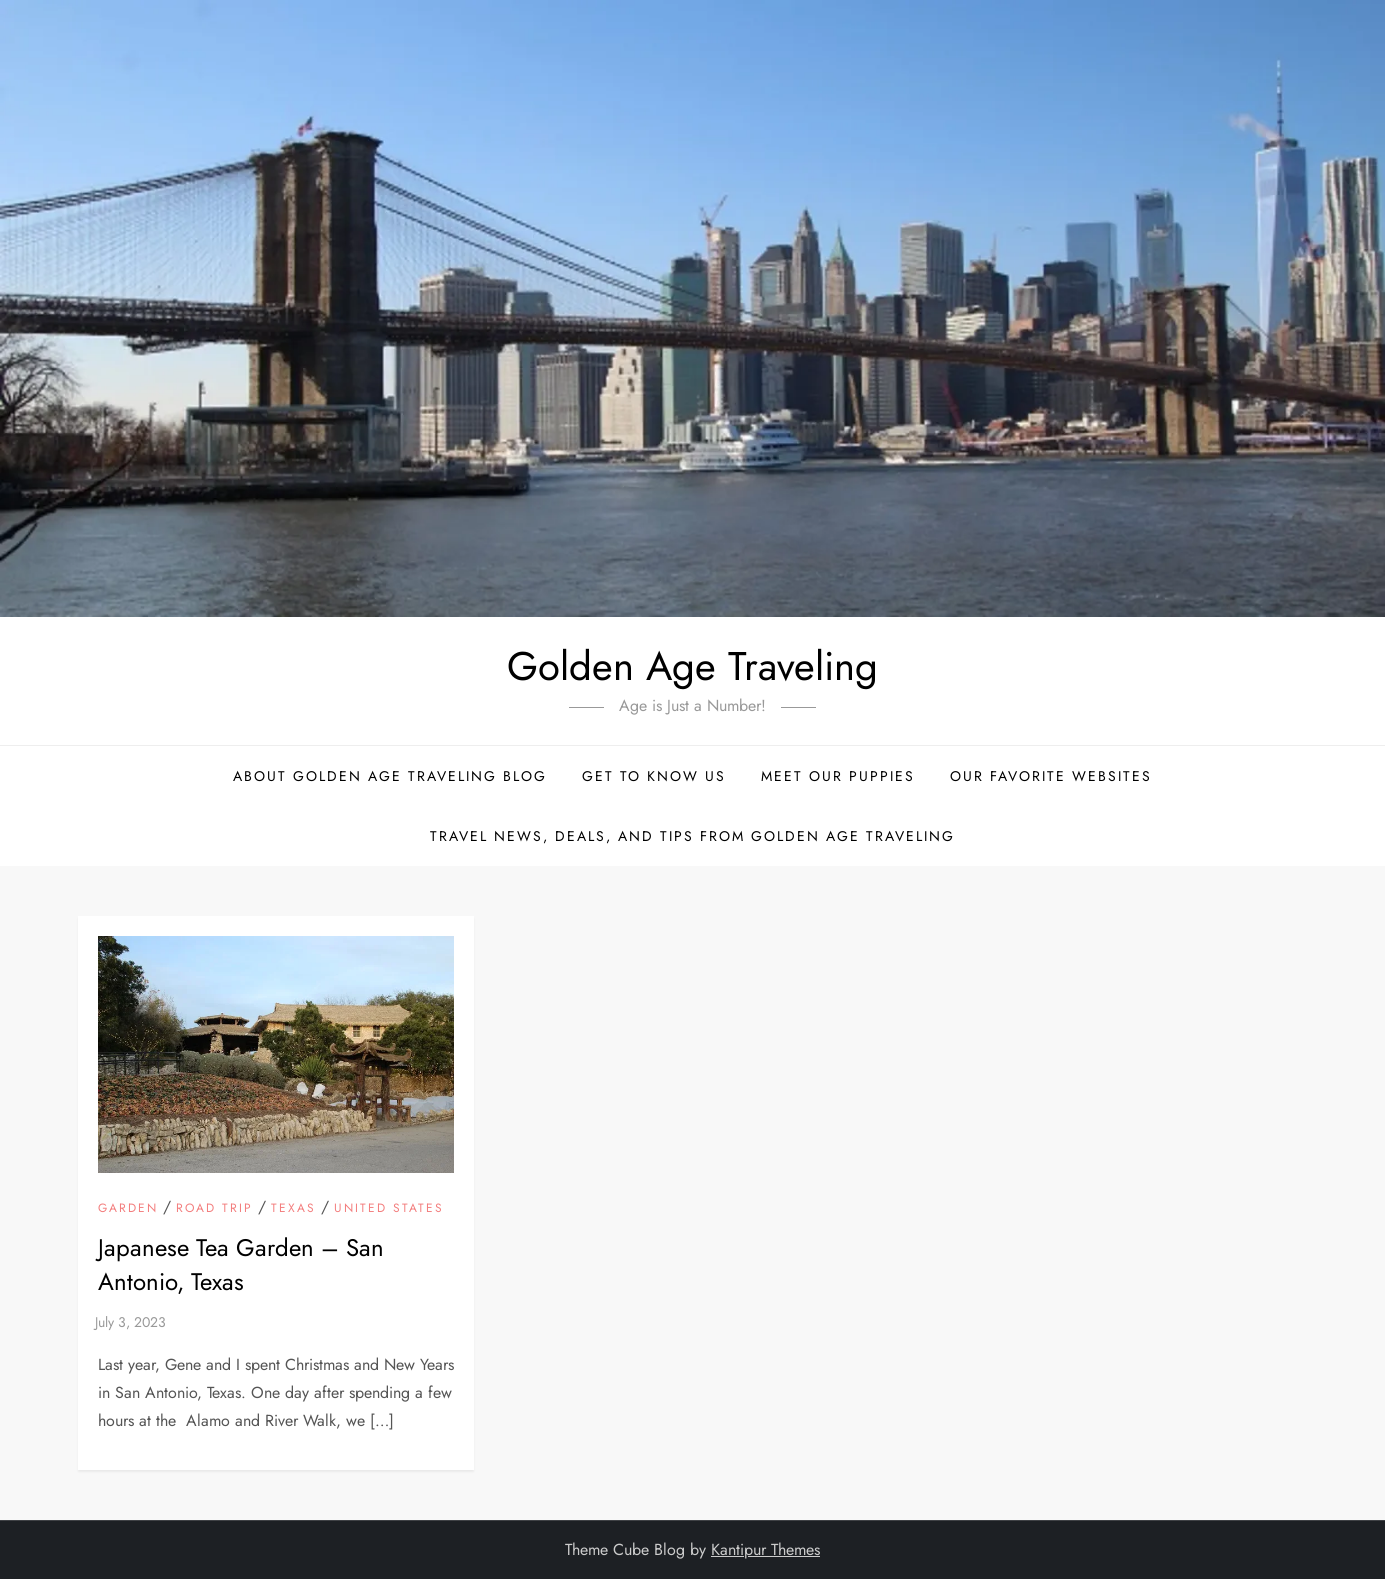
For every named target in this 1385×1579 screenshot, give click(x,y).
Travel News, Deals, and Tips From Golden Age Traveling (692, 836)
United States (389, 1209)
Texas (293, 1209)
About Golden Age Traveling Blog (390, 776)
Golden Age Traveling (692, 666)
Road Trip (214, 1209)
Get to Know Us (654, 776)
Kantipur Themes (765, 1549)
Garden (128, 1209)
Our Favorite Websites (1051, 776)
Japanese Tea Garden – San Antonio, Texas (241, 1264)
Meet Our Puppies (838, 776)
